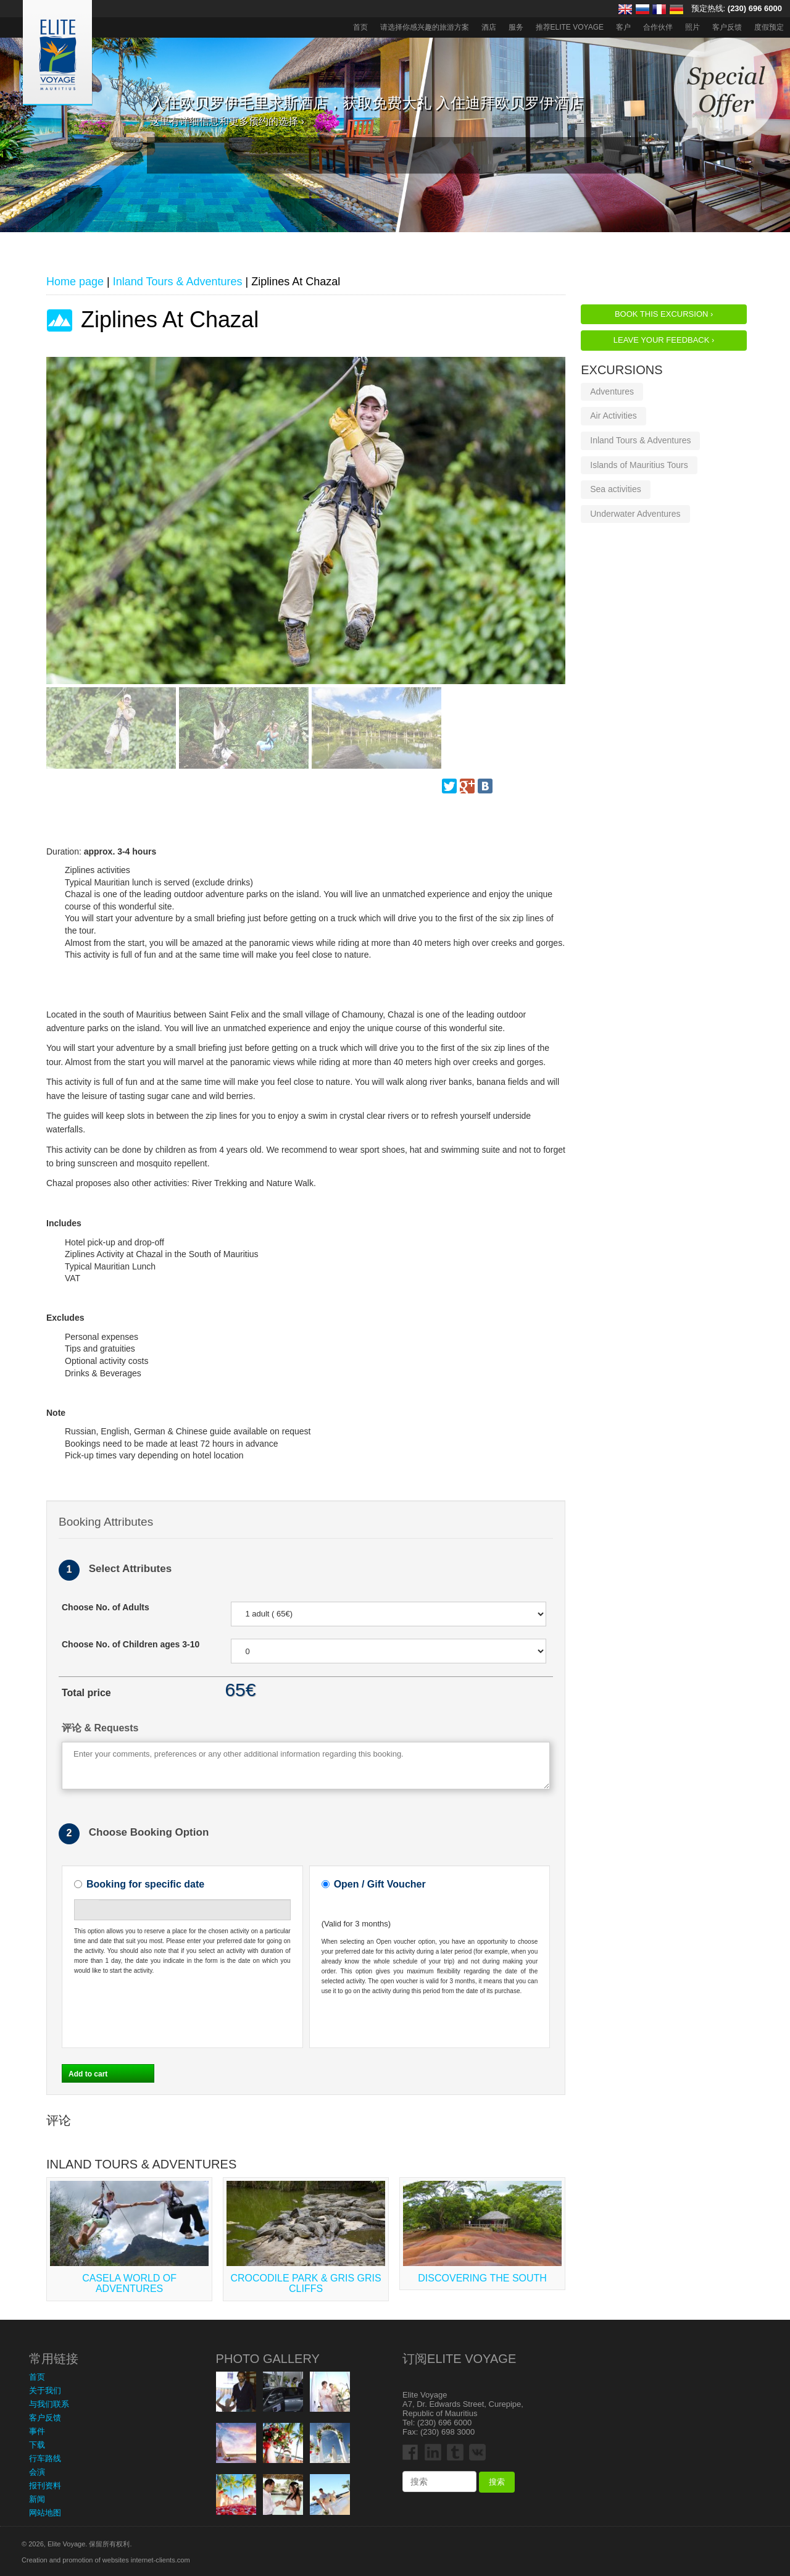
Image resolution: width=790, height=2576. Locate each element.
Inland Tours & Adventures (640, 440)
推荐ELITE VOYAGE (570, 27)
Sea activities (615, 489)
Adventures (612, 391)
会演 (37, 2472)
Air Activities (613, 415)
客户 (623, 27)
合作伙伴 (658, 27)
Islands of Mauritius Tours (639, 465)
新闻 (37, 2499)
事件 (37, 2431)
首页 (360, 27)
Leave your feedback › (664, 340)
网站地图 (45, 2512)
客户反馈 (727, 27)
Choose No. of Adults (105, 1607)
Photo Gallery (268, 2358)
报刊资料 (45, 2485)
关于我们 (45, 2390)
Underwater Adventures (635, 514)
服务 (516, 27)
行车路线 (45, 2458)
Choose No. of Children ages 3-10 (130, 1644)
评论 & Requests (100, 1728)
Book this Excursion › (664, 314)
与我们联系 (49, 2404)
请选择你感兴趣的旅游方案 (424, 27)
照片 (692, 27)
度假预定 (769, 27)
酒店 (488, 27)
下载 (37, 2444)
